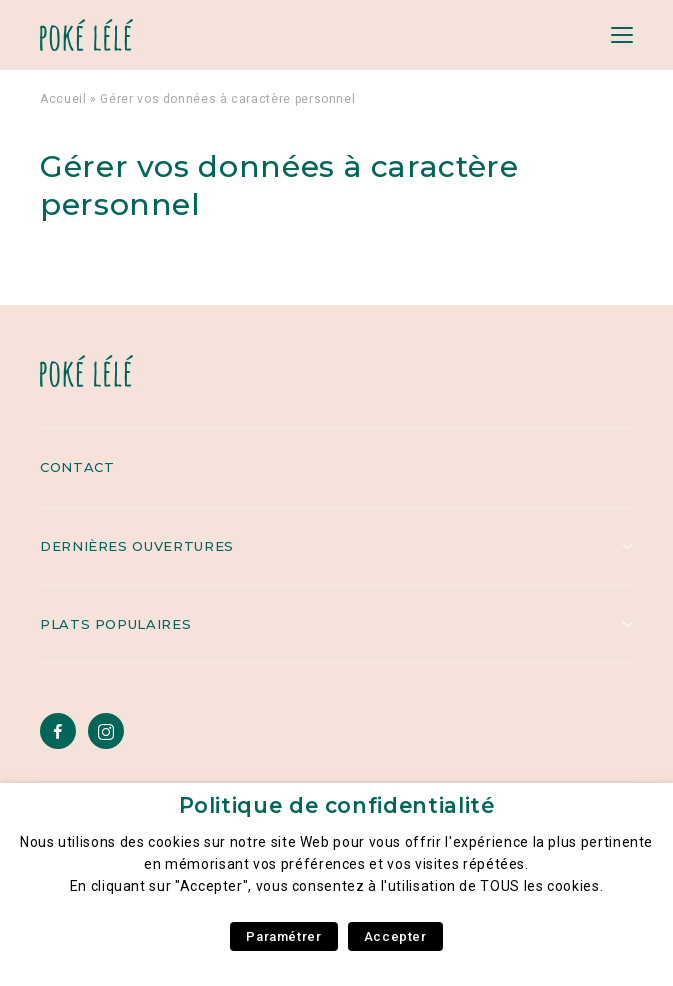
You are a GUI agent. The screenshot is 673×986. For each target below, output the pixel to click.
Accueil (63, 99)
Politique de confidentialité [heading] (337, 805)
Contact (77, 467)
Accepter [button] (395, 936)
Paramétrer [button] (283, 936)
